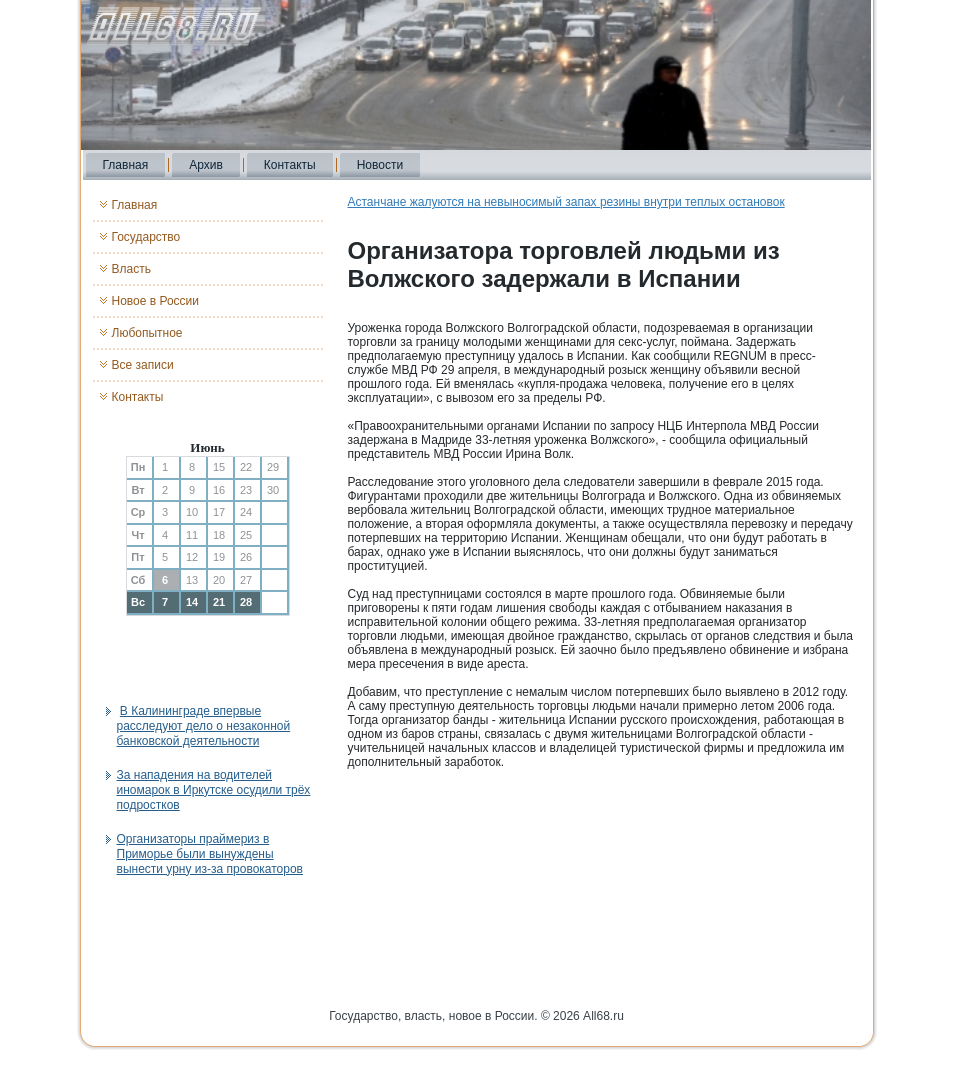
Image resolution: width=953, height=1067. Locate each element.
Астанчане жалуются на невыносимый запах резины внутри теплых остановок (566, 202)
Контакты (290, 165)
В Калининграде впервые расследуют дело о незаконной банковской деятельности (204, 726)
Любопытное (147, 333)
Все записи (143, 365)
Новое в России (156, 301)
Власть (131, 269)
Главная (126, 165)
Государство (146, 237)
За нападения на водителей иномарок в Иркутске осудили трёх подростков (214, 790)
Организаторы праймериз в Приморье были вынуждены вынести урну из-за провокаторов (210, 854)
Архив (206, 165)
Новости (380, 165)
